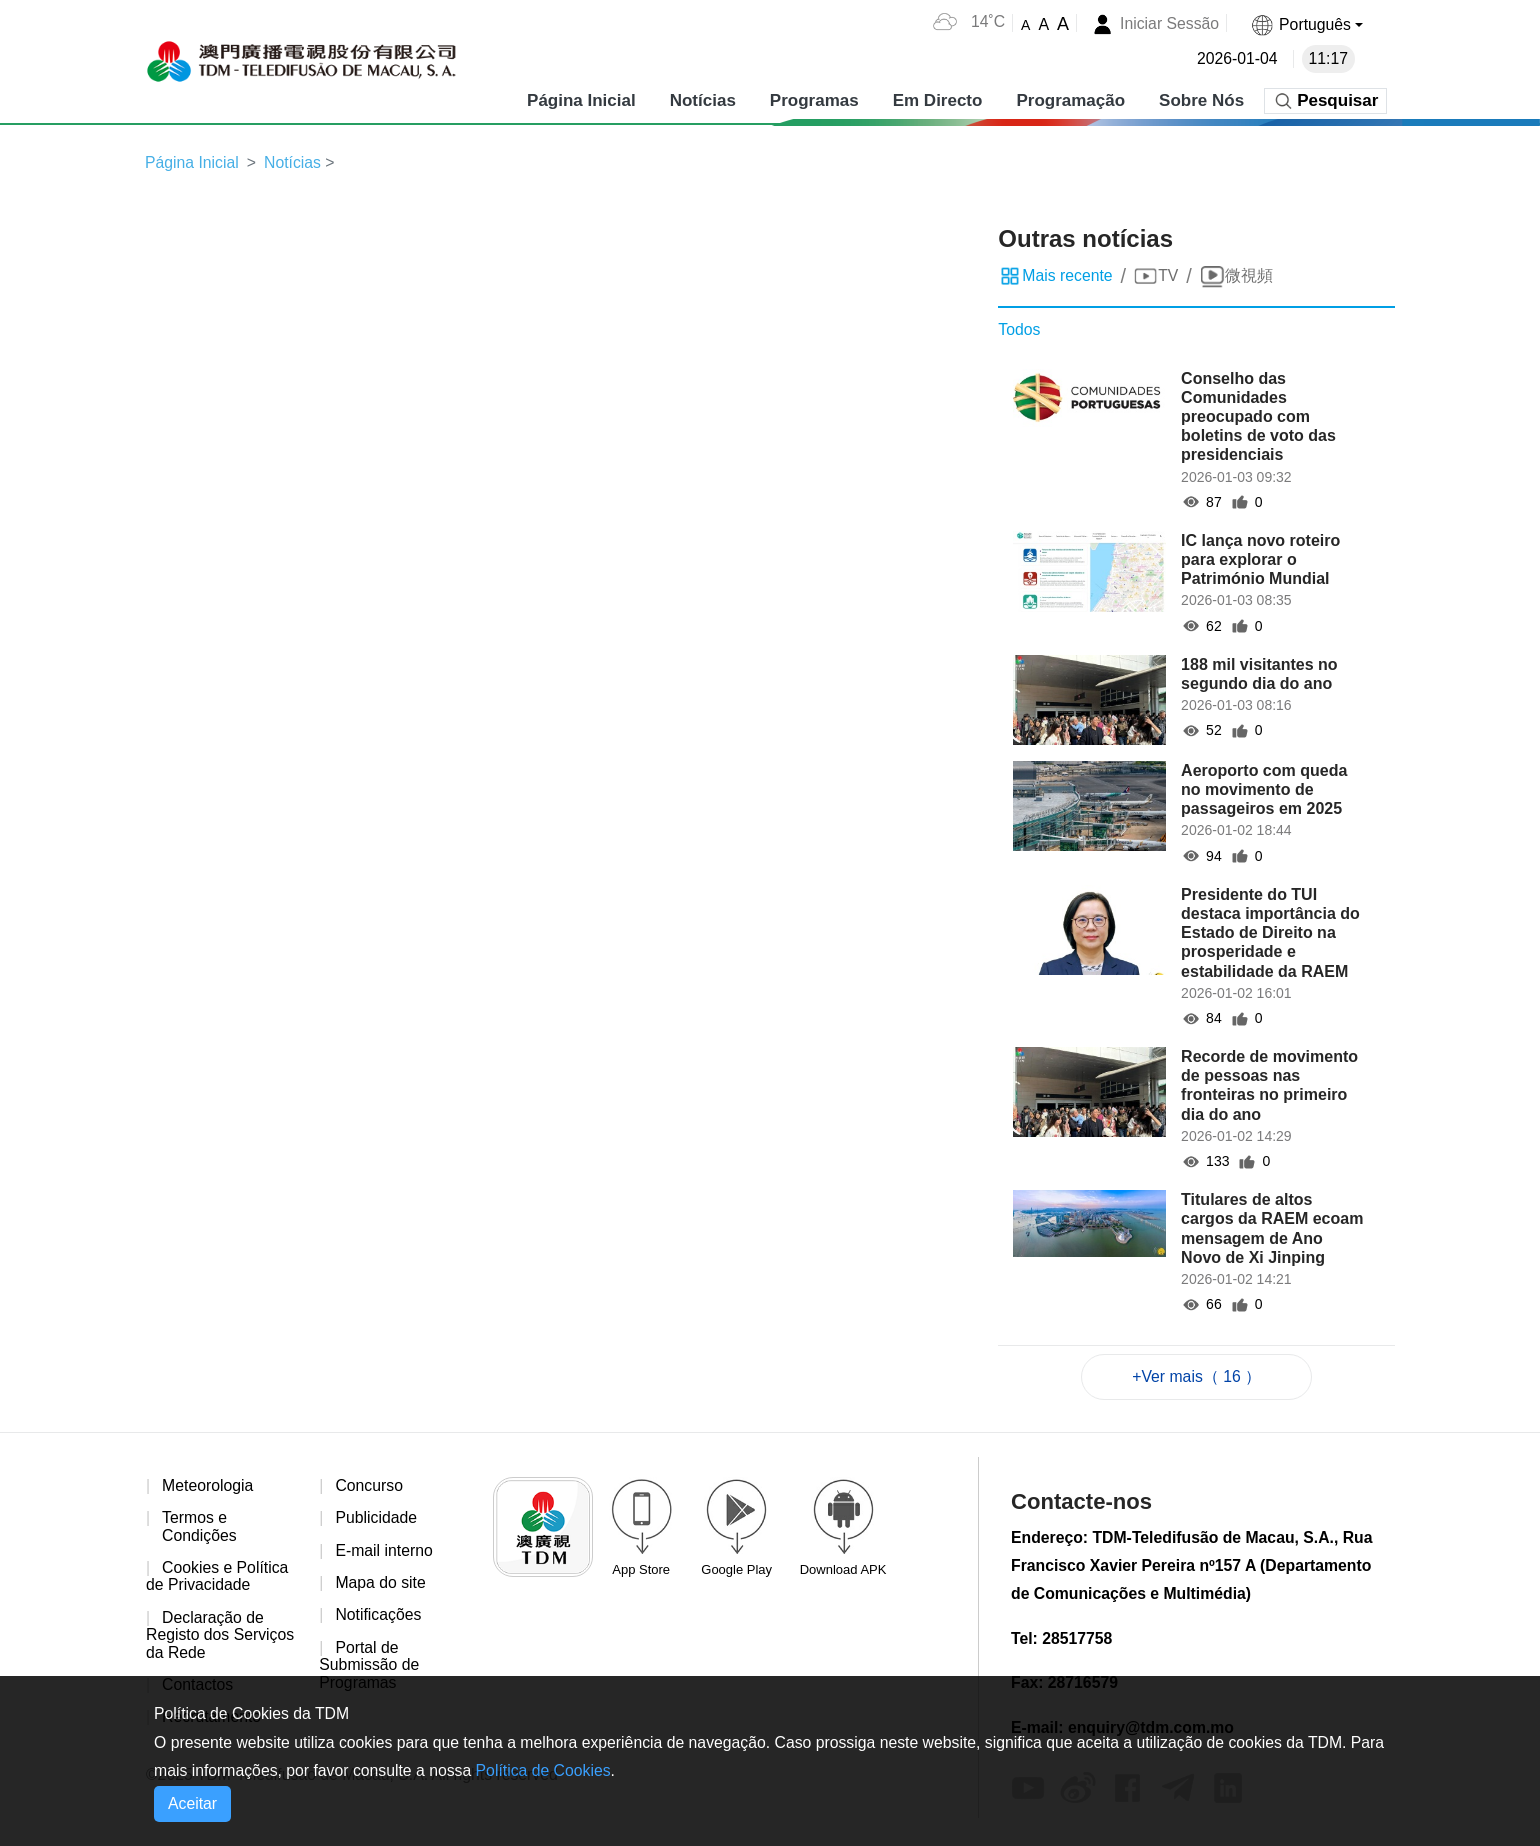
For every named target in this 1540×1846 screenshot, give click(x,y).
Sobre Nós (1201, 99)
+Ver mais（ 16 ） (1197, 1376)
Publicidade (376, 1519)
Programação (1070, 99)
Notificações (378, 1617)
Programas (813, 99)
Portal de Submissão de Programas (369, 1667)
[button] (1306, 24)
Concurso (369, 1486)
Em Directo (937, 99)
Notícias (702, 99)
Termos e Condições (200, 1528)
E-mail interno (384, 1551)
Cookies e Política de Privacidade (218, 1578)
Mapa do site (381, 1584)
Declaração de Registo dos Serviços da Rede (221, 1637)
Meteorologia (208, 1486)
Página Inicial (581, 99)
